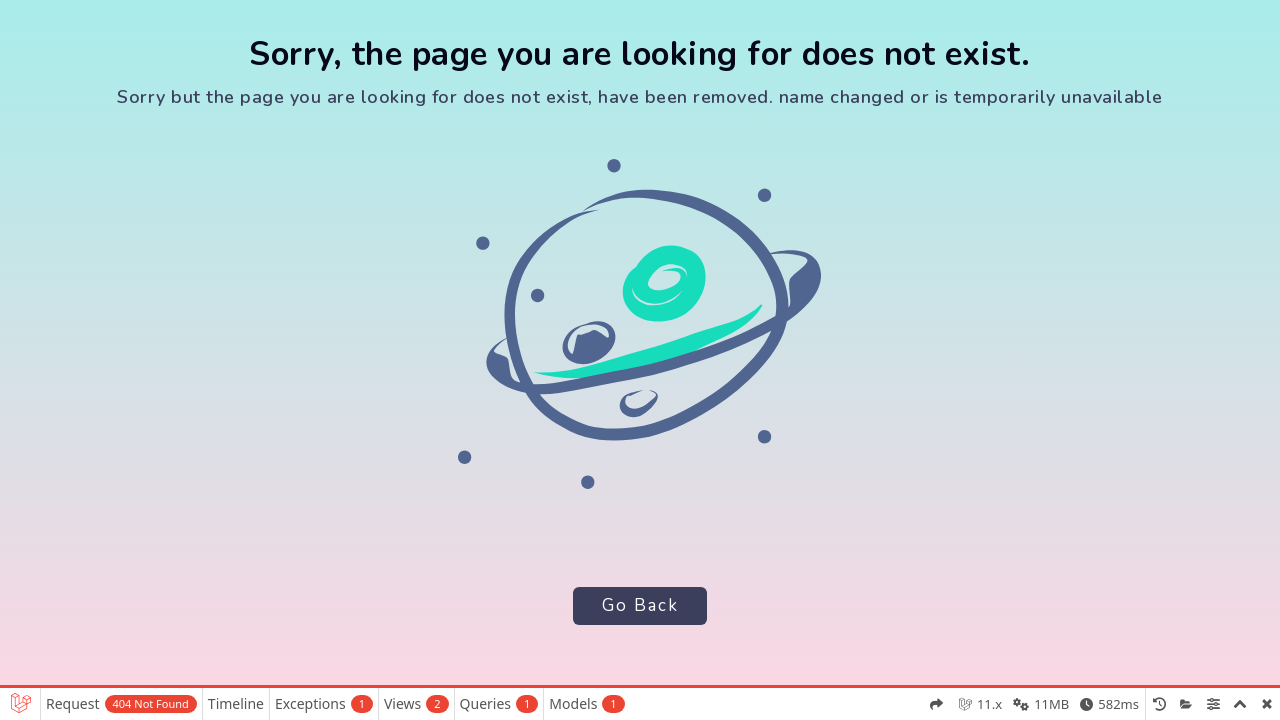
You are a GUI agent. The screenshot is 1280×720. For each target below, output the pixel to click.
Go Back (639, 605)
